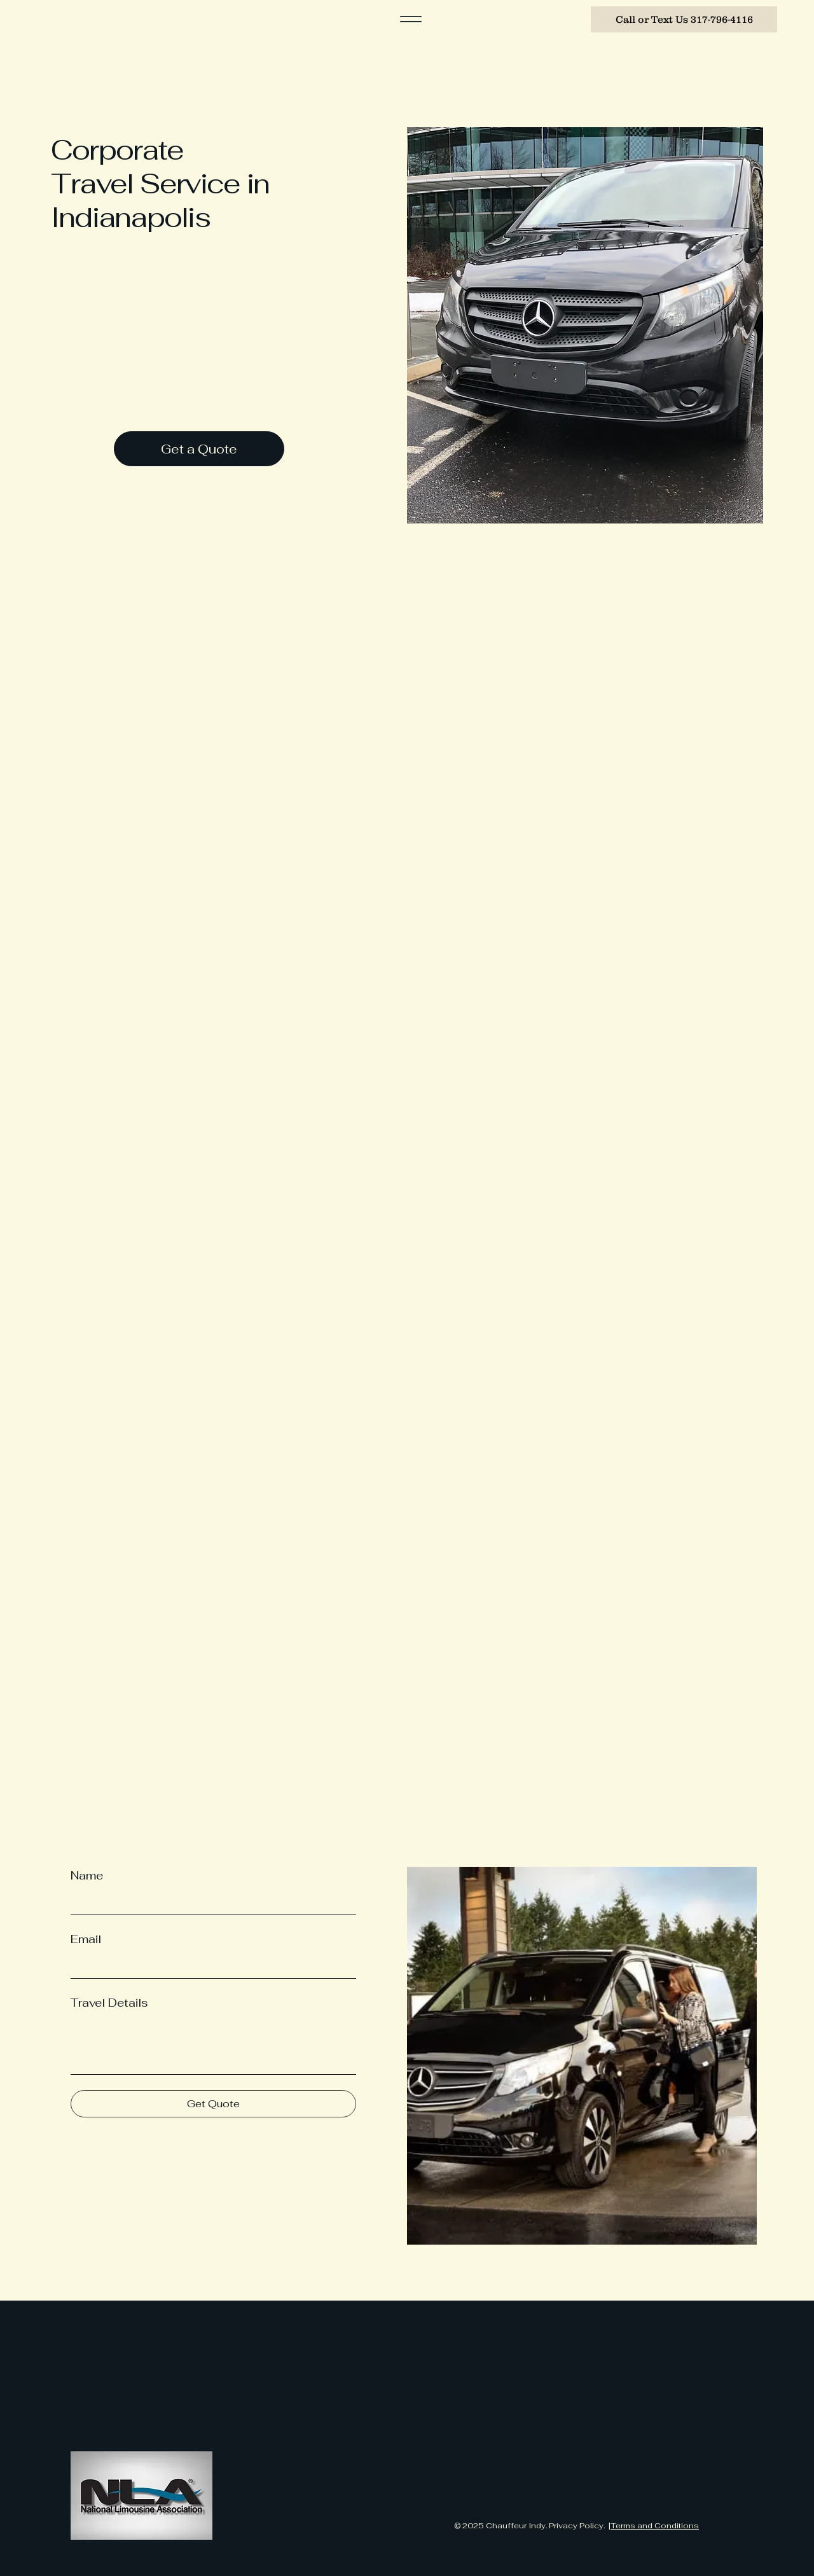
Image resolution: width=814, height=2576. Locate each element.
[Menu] (411, 19)
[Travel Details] (213, 2045)
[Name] (209, 1902)
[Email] (209, 1965)
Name (87, 1875)
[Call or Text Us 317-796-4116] (684, 19)
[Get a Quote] (199, 448)
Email (86, 1939)
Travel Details (109, 2002)
